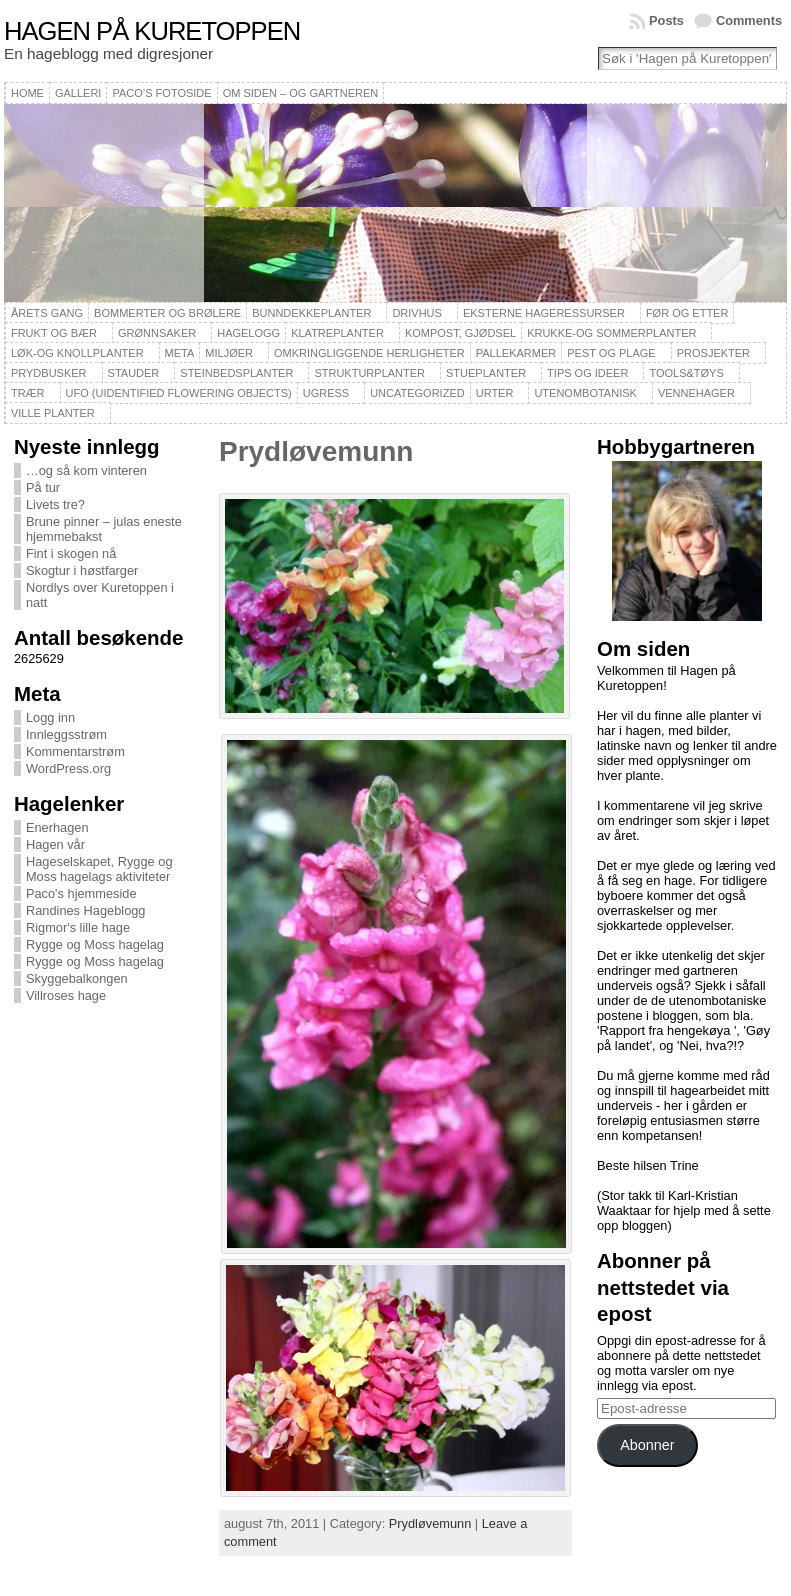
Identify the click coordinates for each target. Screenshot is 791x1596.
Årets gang (47, 313)
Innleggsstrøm (66, 734)
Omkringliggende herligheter (369, 353)
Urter (495, 393)
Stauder (134, 373)
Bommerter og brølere (167, 313)
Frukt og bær (54, 333)
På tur (43, 487)
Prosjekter (713, 353)
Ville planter (53, 413)
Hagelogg (248, 333)
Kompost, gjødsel (460, 333)
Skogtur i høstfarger (82, 570)
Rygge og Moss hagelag (95, 944)
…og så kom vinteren (86, 470)
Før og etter (687, 313)
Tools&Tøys (686, 373)
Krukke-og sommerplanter (611, 333)
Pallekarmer (516, 353)
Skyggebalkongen (77, 978)
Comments (749, 20)
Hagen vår (55, 844)
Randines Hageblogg (86, 910)
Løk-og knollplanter (77, 353)
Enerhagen (57, 827)
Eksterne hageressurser (544, 313)
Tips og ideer (587, 373)
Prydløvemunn (316, 451)
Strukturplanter (369, 373)
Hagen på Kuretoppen (152, 31)
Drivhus (417, 313)
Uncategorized (417, 393)
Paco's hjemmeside (81, 893)
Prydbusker (49, 373)
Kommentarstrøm (75, 751)
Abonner (647, 1445)
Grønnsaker (157, 333)
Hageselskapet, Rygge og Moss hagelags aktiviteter (99, 869)
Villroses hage (66, 995)
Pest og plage (611, 353)
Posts (666, 20)
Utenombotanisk (585, 393)
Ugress (326, 393)
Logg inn (50, 717)
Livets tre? (55, 504)
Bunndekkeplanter (311, 313)
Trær (28, 393)
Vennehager (696, 393)
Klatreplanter (337, 333)
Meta (180, 353)
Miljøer (229, 353)
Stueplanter (486, 373)
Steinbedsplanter (236, 373)
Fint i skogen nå (71, 553)
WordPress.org (68, 768)
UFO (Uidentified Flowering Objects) (179, 393)
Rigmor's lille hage (78, 927)
